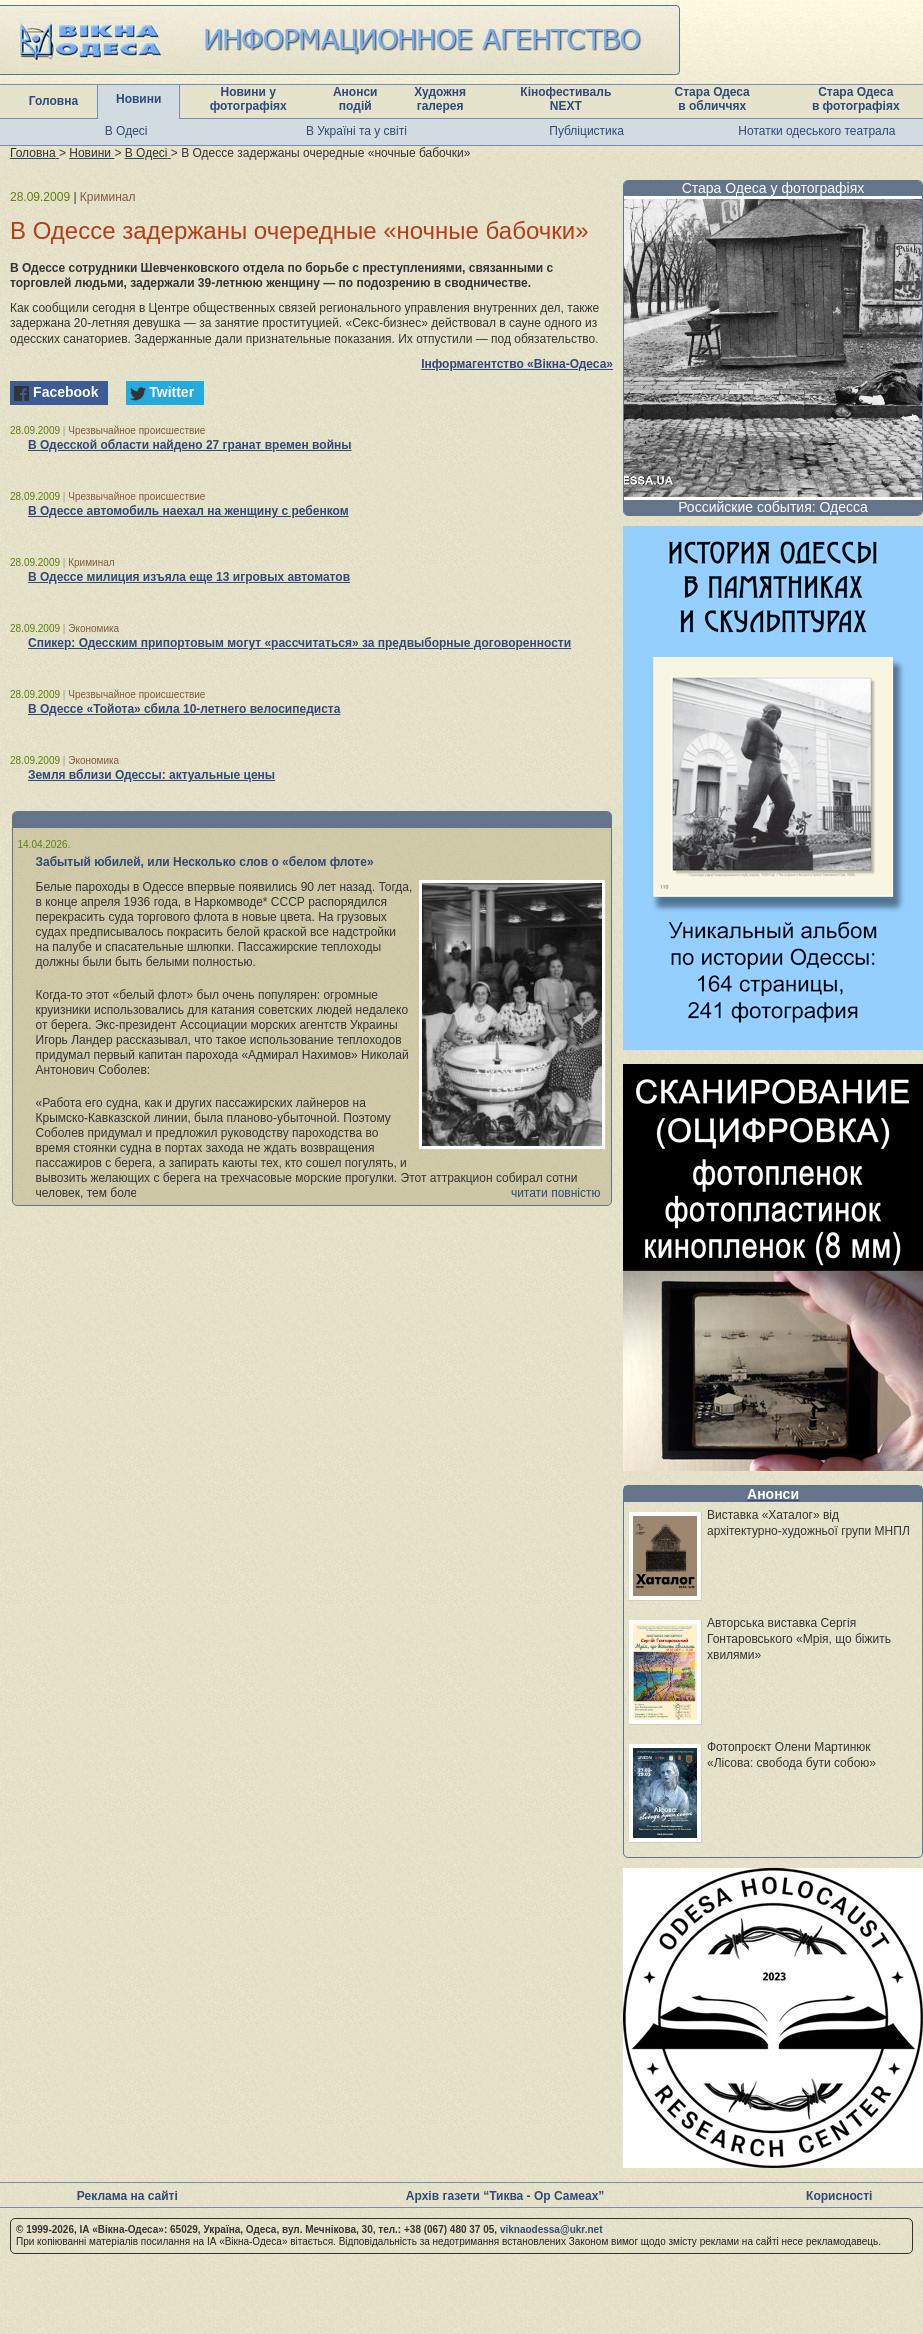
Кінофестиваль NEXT (565, 99)
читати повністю (556, 1193)
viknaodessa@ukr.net (551, 2229)
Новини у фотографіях (248, 99)
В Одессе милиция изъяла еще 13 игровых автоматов (189, 577)
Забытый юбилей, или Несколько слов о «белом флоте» (205, 862)
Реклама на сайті (127, 2196)
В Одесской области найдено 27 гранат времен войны (190, 445)
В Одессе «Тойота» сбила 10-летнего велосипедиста (184, 709)
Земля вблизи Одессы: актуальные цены (151, 775)
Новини (138, 99)
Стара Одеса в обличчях (712, 99)
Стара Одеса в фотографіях (856, 99)
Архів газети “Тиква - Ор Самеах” (505, 2196)
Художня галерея (440, 99)
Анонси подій (355, 99)
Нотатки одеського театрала (816, 131)
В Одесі (126, 131)
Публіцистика (586, 131)
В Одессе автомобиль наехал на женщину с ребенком (188, 511)
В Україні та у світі (356, 131)
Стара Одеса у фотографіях (773, 188)
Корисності (839, 2196)
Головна (53, 101)
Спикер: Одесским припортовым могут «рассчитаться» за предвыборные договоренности (299, 643)
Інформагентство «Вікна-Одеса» (517, 364)
